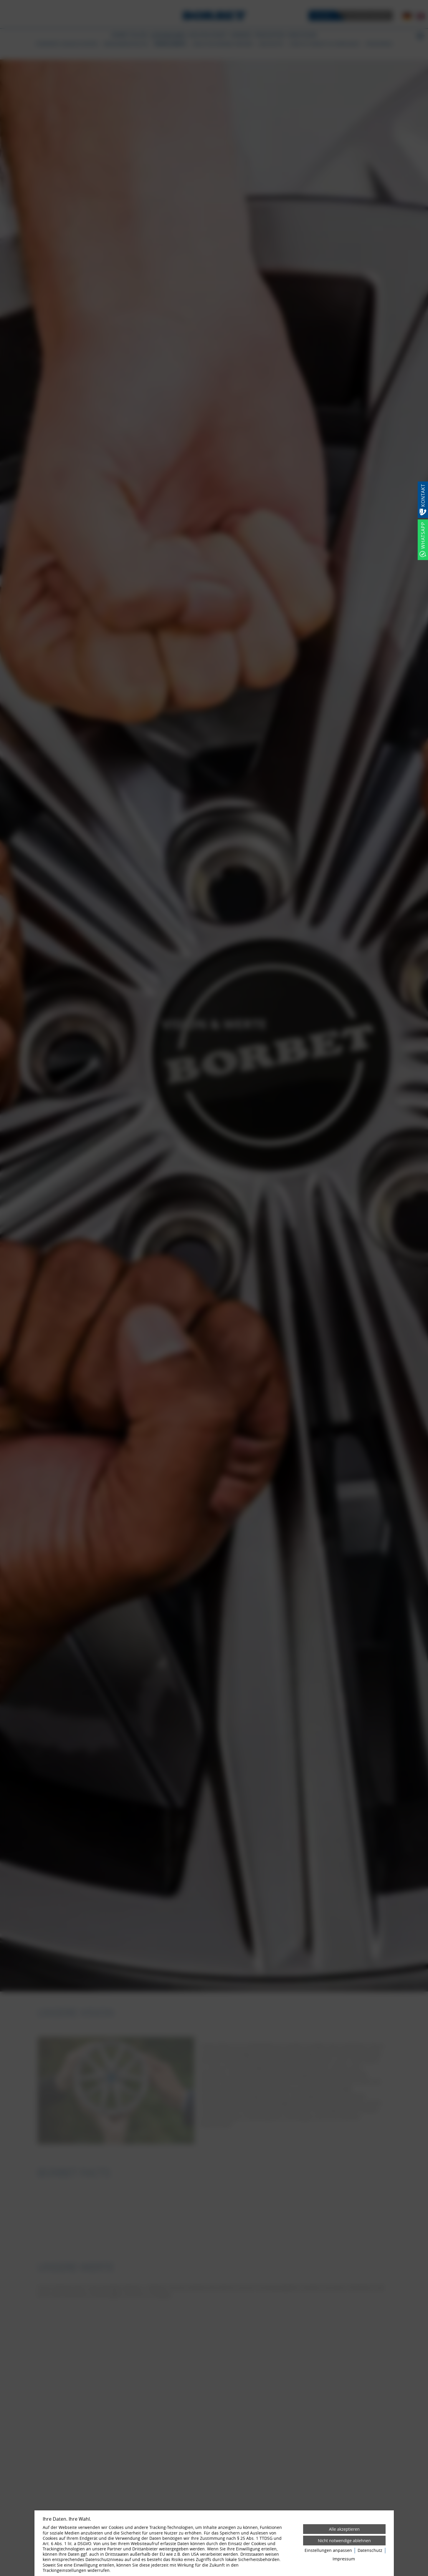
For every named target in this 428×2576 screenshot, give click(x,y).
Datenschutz (370, 2550)
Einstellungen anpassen (328, 2550)
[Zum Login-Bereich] (1, 1)
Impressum (344, 2559)
